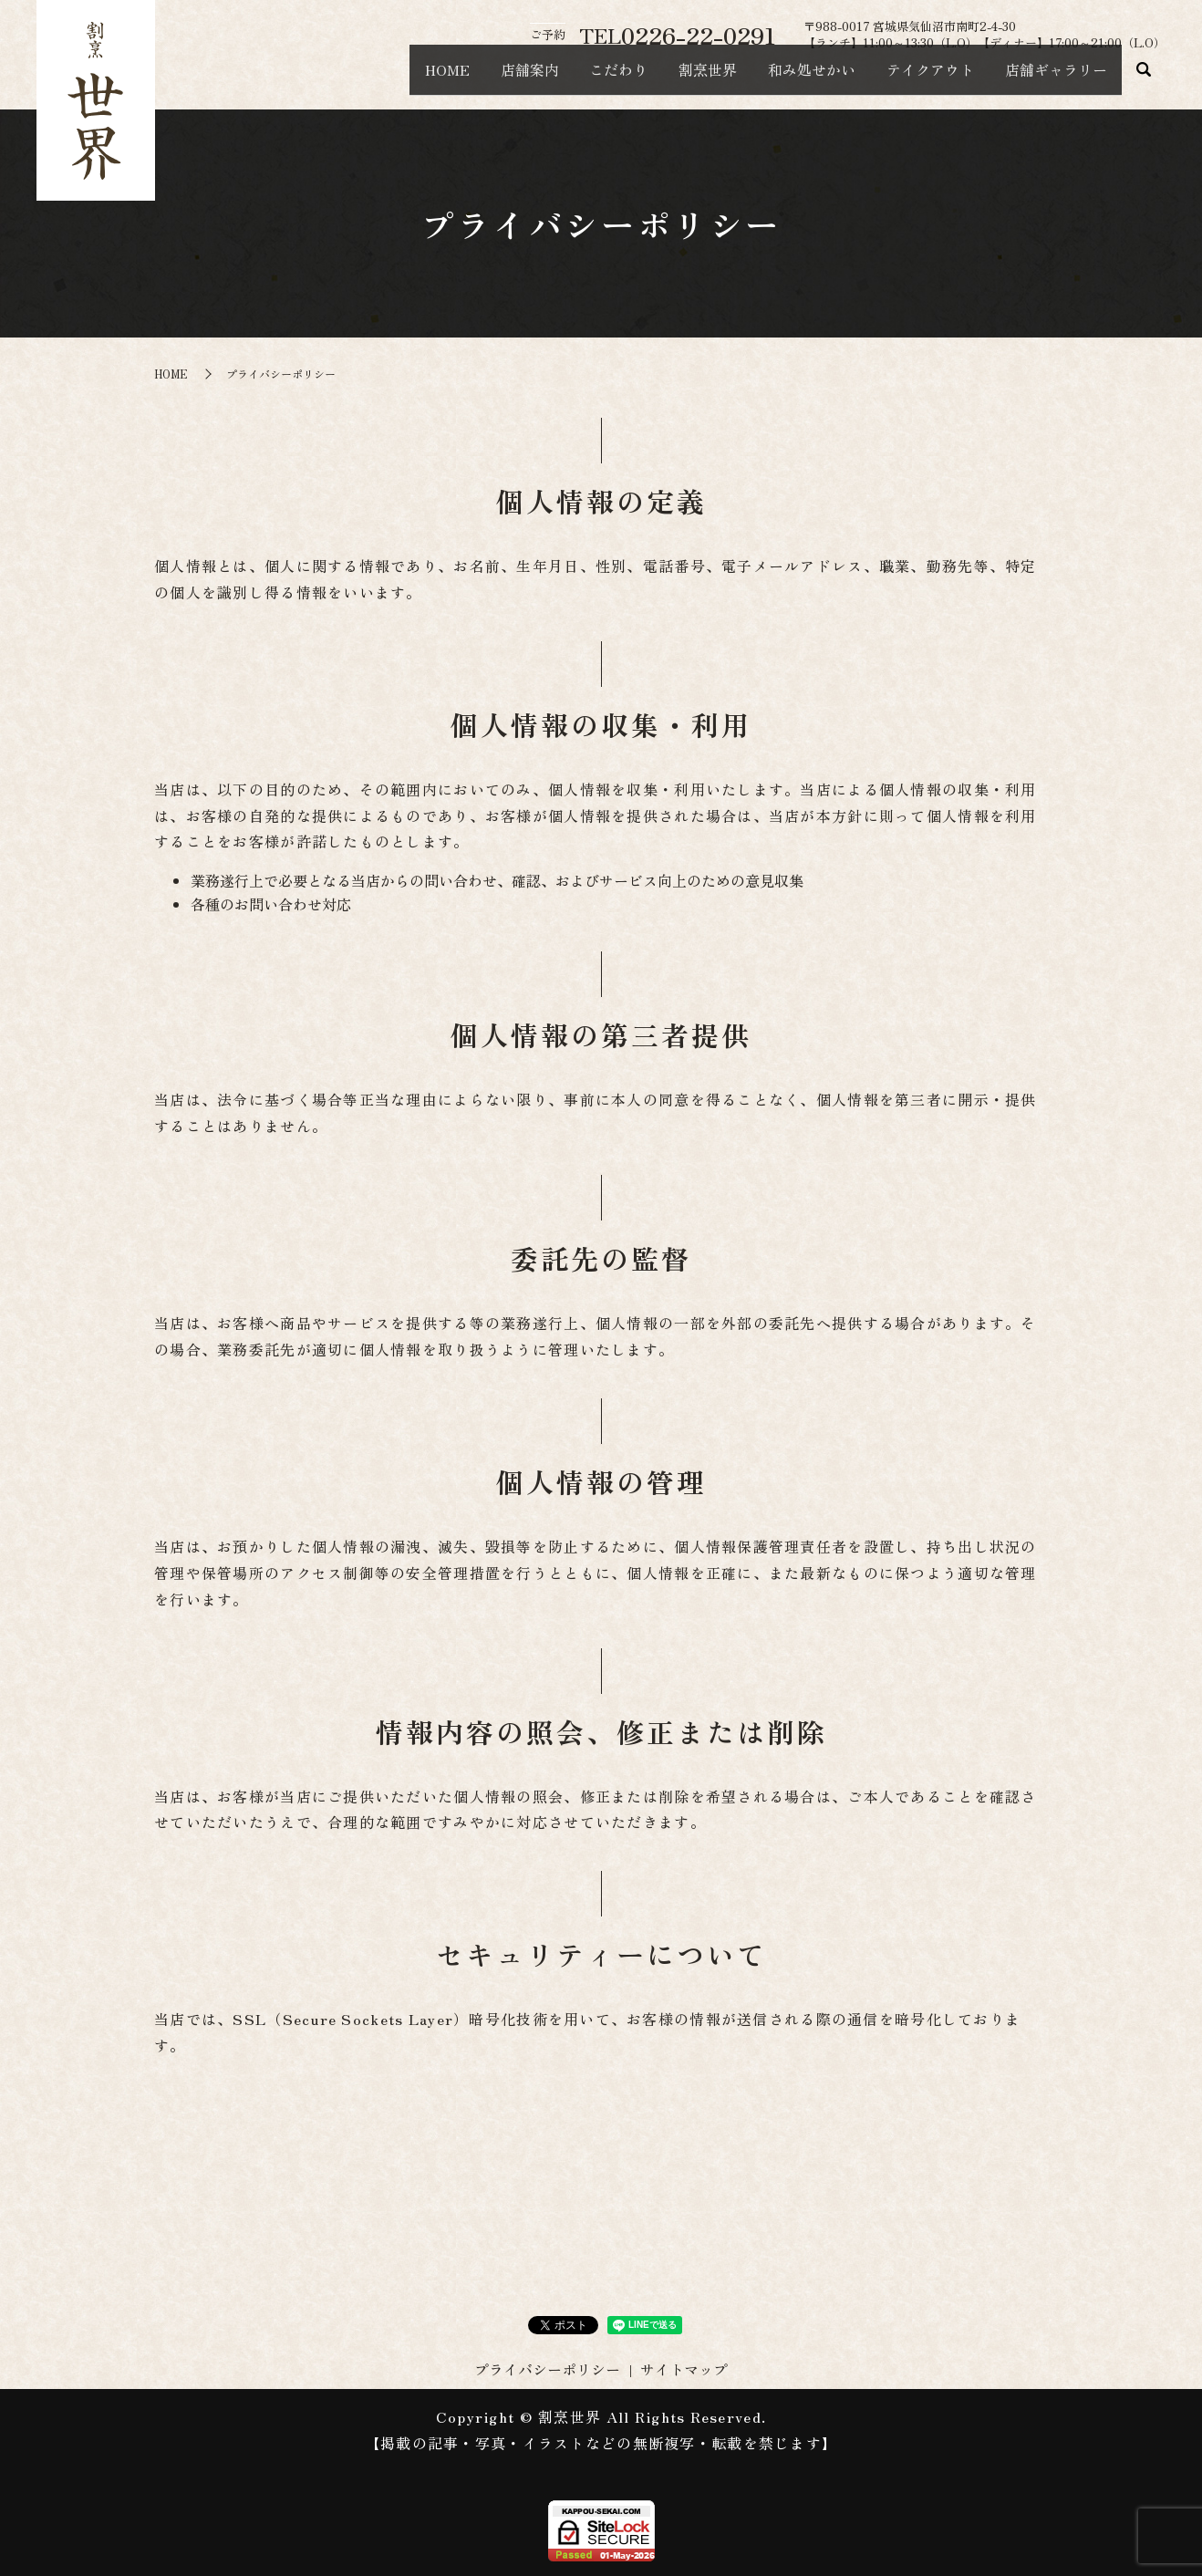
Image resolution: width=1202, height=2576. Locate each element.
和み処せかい (779, 78)
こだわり (560, 78)
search (1144, 79)
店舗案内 (458, 78)
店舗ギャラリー (1049, 78)
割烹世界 (662, 78)
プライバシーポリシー (547, 2369)
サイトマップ (684, 2369)
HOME (362, 78)
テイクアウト (910, 78)
